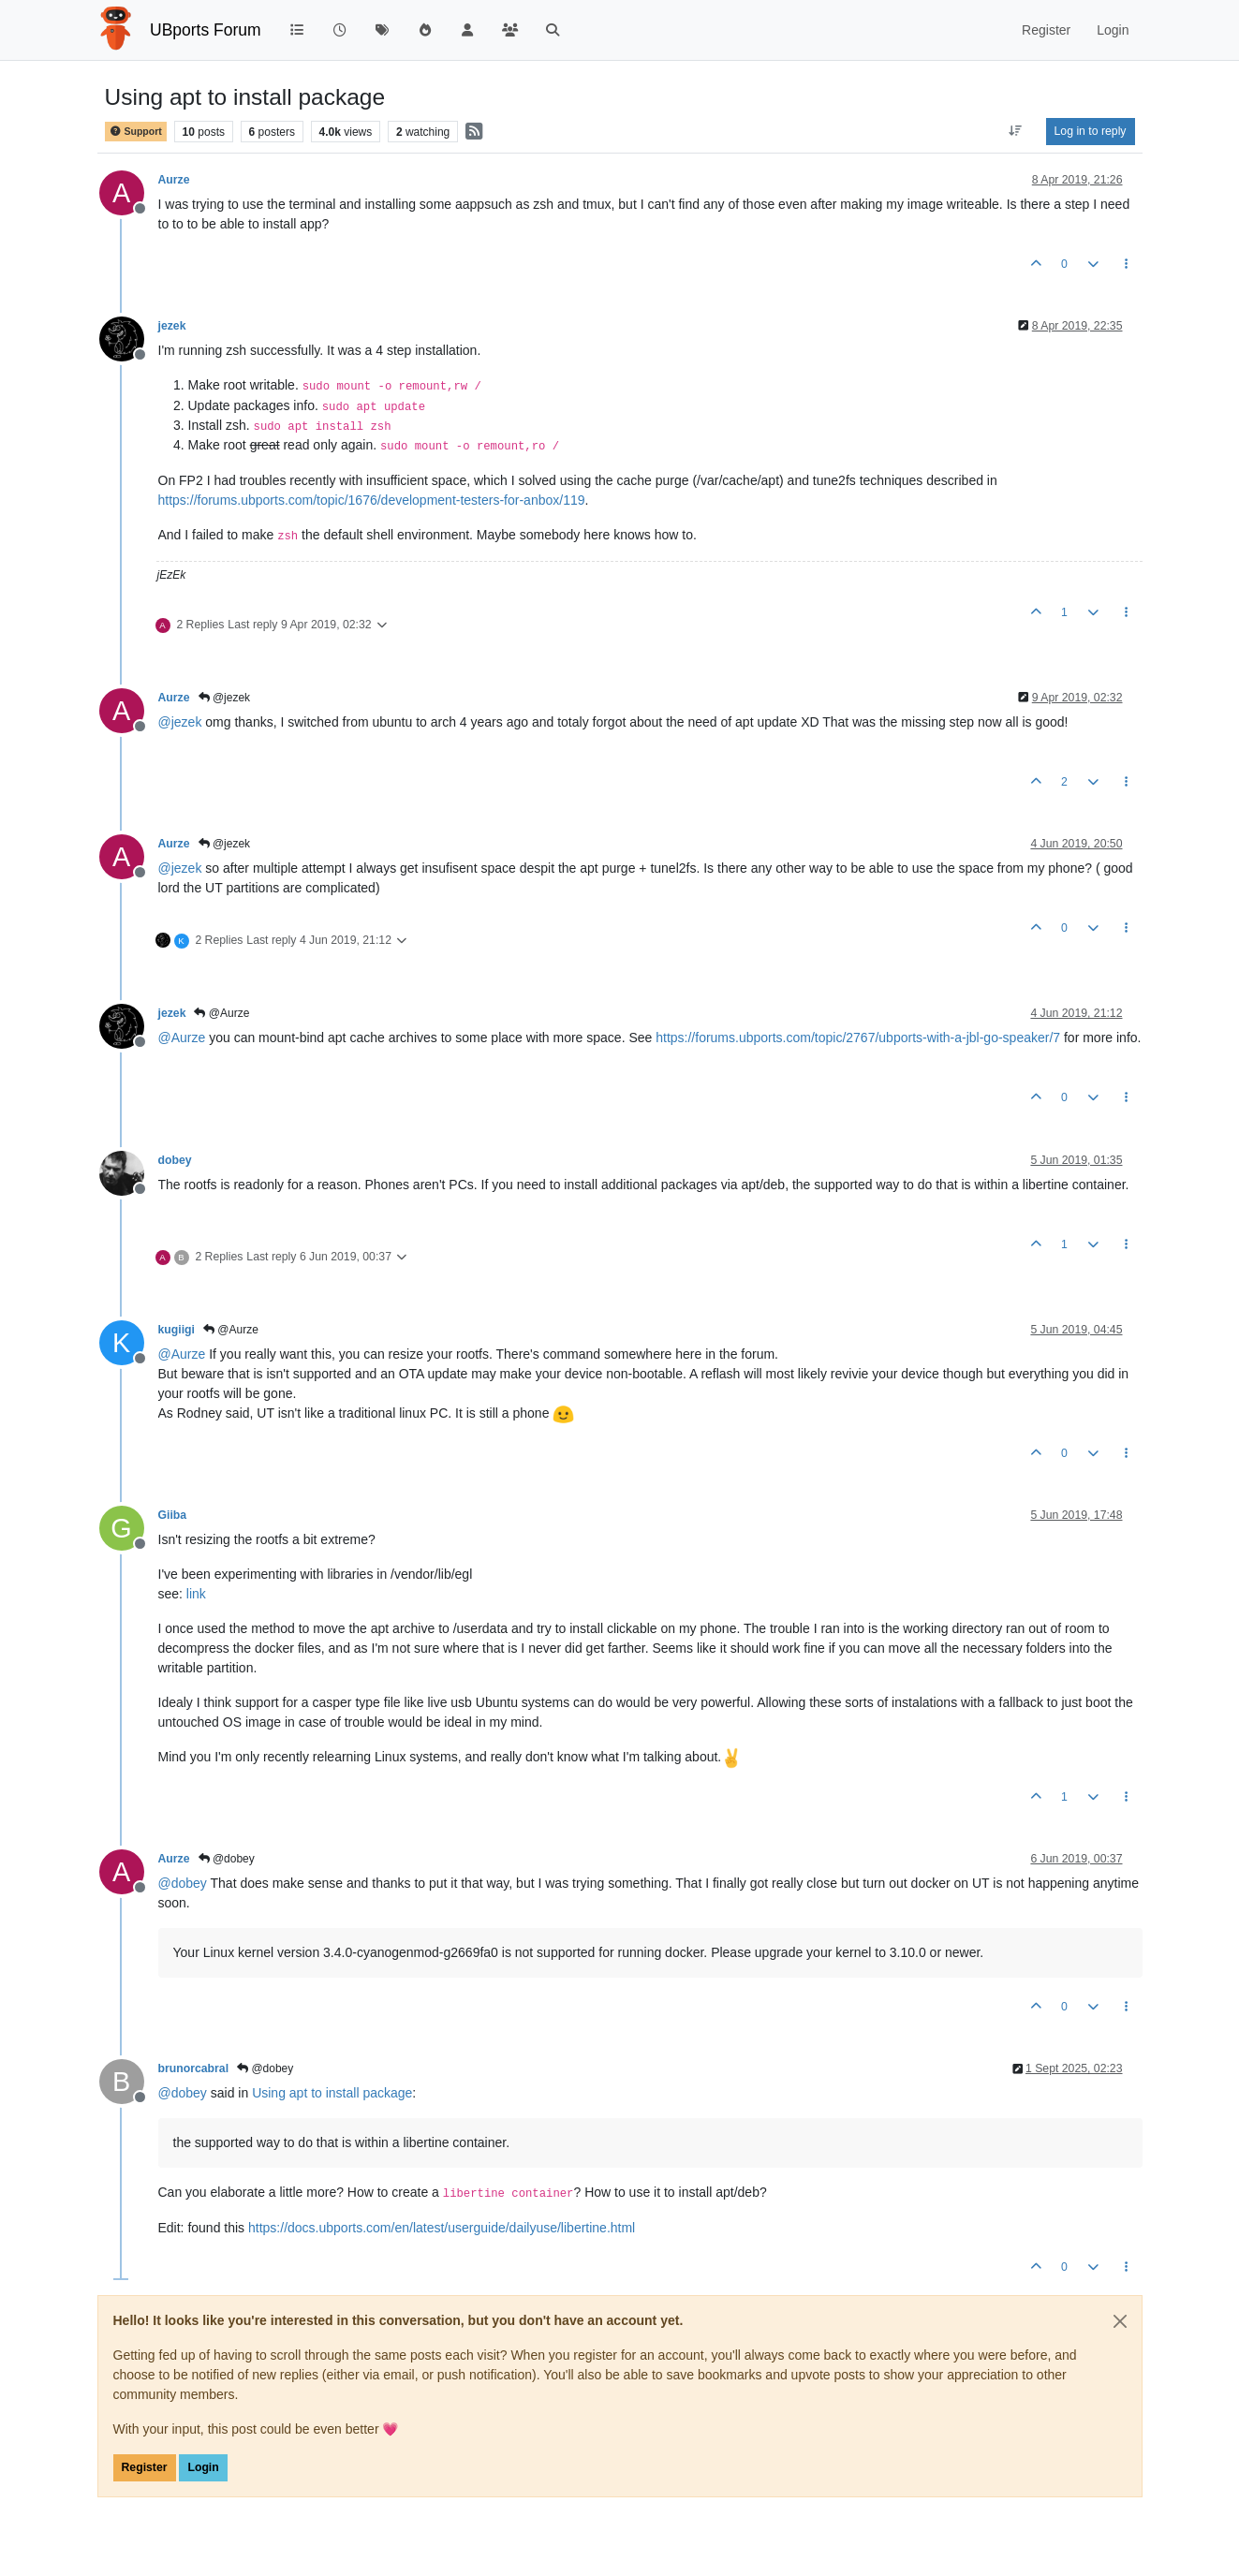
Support (136, 131)
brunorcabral (193, 2068)
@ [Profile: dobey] (182, 1883)
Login (202, 2467)
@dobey (227, 1858)
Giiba (172, 1515)
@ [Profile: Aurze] (182, 1037)
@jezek (225, 697)
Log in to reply (1091, 131)
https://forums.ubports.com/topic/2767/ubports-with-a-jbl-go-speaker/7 (858, 1037)
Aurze (174, 179)
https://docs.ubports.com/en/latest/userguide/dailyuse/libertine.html (441, 2227)
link (196, 1593)
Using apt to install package (332, 2092)
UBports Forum (205, 30)
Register (145, 2467)
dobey (175, 1160)
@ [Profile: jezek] (180, 721)
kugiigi (176, 1329)
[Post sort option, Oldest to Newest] (1014, 131)
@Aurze (221, 1013)
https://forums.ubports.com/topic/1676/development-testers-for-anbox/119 (371, 500)
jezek (172, 325)
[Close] (1120, 2321)
